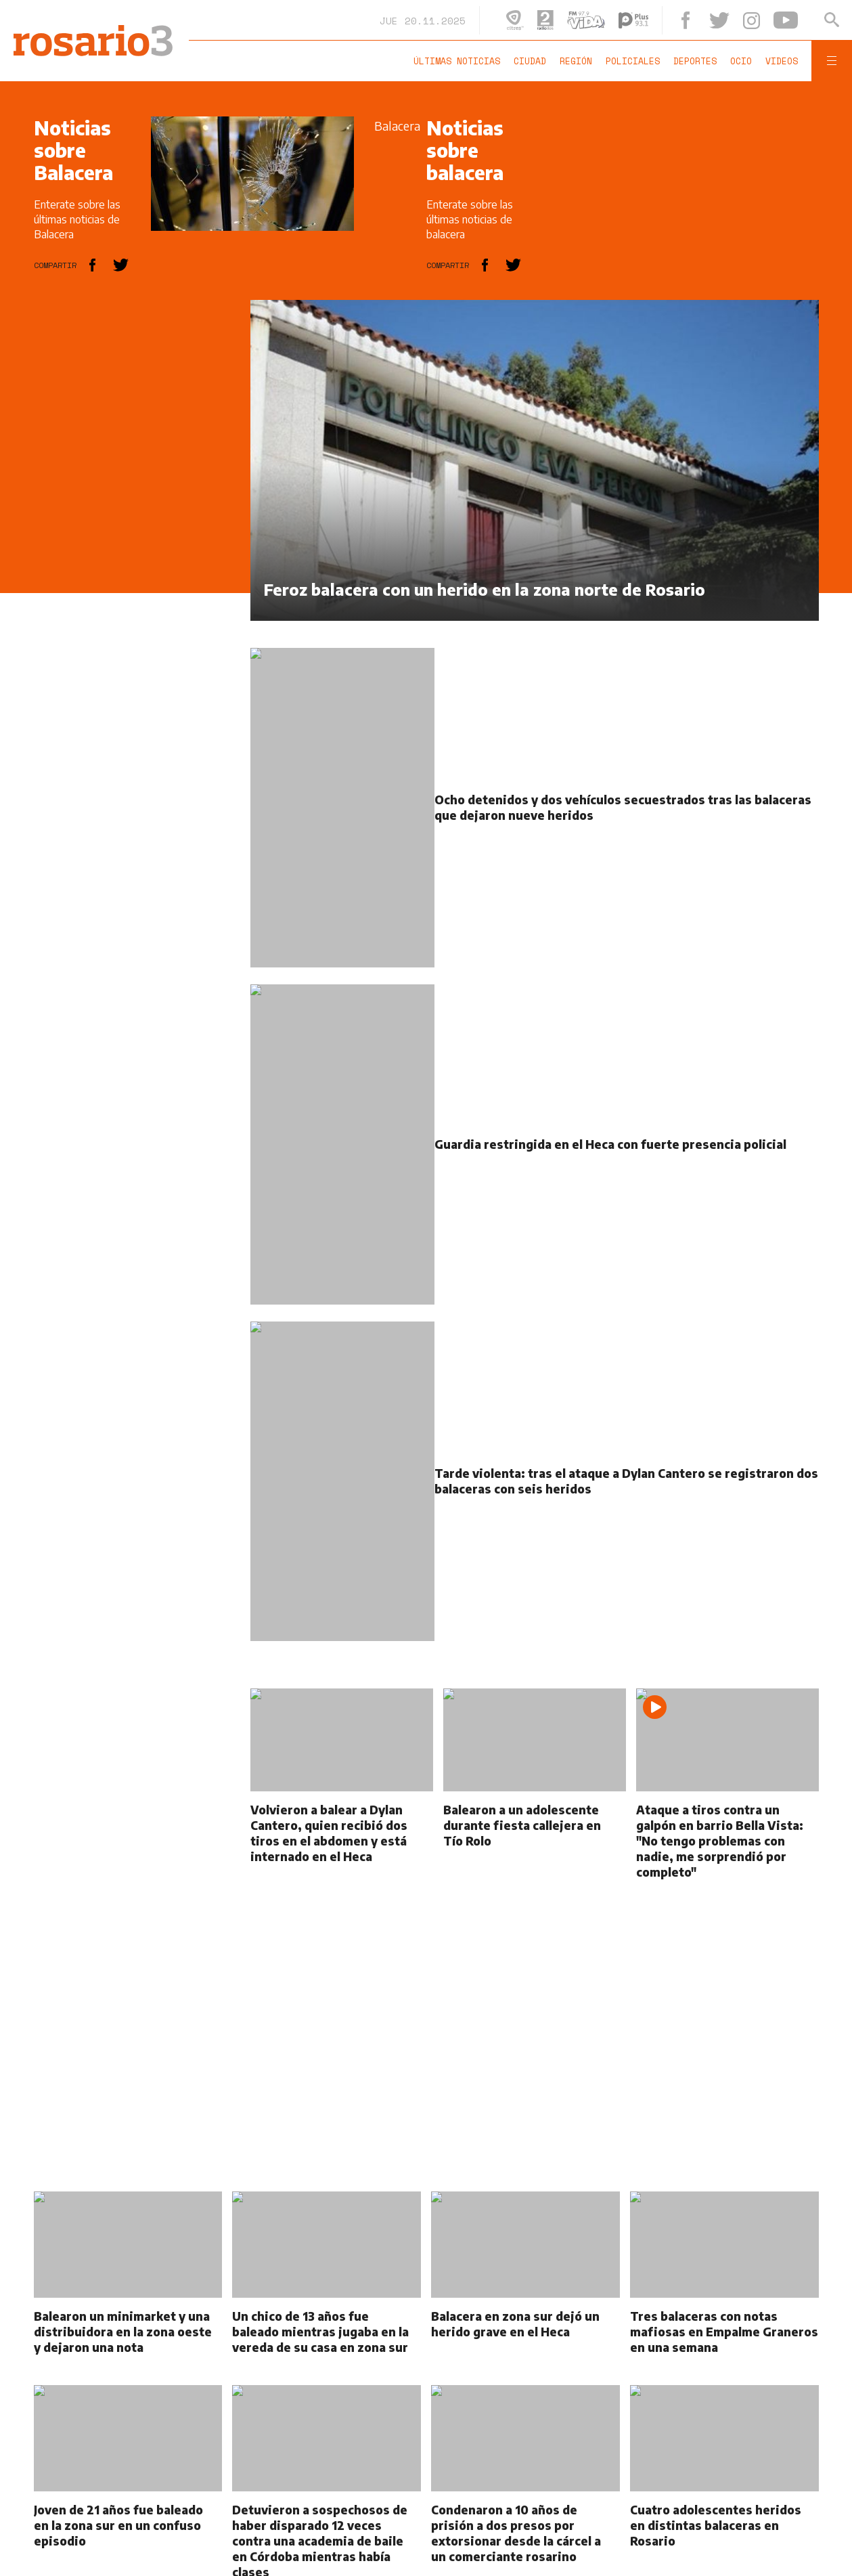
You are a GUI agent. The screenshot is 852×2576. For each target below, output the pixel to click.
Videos (781, 61)
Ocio (741, 61)
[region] (135, 503)
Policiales (633, 61)
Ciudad (530, 61)
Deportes (695, 61)
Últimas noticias (456, 61)
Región (576, 61)
